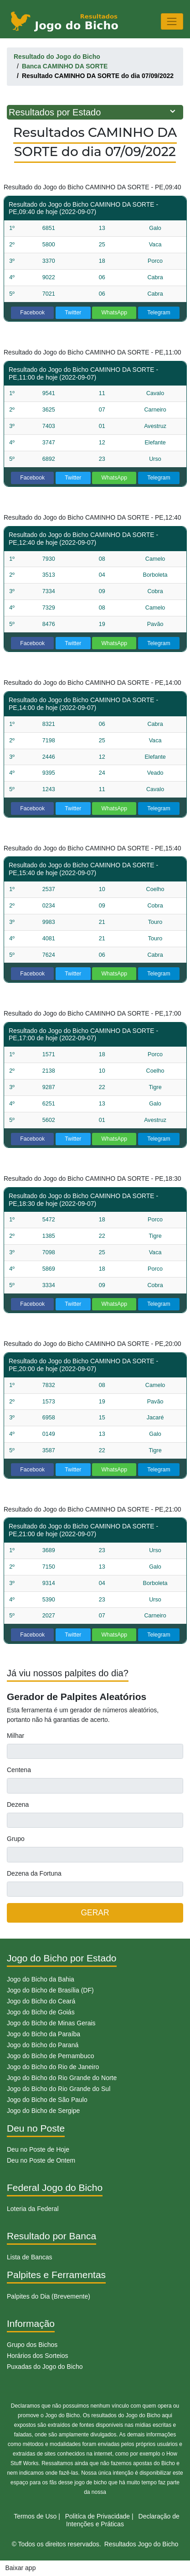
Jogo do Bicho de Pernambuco (50, 2056)
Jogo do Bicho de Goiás (41, 2012)
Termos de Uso (35, 2516)
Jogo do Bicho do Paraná (42, 2045)
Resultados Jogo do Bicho (141, 2544)
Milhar (15, 1735)
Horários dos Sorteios (37, 2355)
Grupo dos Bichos (32, 2344)
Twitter (73, 312)
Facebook (32, 312)
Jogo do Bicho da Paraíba (43, 2034)
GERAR (95, 1912)
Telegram (158, 312)
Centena (19, 1769)
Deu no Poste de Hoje (38, 2149)
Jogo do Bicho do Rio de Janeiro (53, 2066)
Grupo (16, 1838)
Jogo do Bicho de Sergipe (43, 2110)
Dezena (18, 1804)
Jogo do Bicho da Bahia (40, 1979)
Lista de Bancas (29, 2257)
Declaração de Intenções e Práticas (123, 2520)
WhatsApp (115, 312)
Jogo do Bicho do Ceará (41, 2001)
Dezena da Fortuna (34, 1873)
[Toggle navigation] (172, 21)
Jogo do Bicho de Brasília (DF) (50, 1990)
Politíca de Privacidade (97, 2516)
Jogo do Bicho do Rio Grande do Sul (58, 2088)
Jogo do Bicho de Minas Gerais (51, 2023)
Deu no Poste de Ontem (41, 2160)
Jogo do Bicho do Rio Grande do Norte (62, 2077)
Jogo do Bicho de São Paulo (47, 2099)
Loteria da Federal (33, 2208)
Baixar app (20, 2567)
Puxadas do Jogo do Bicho (45, 2366)
